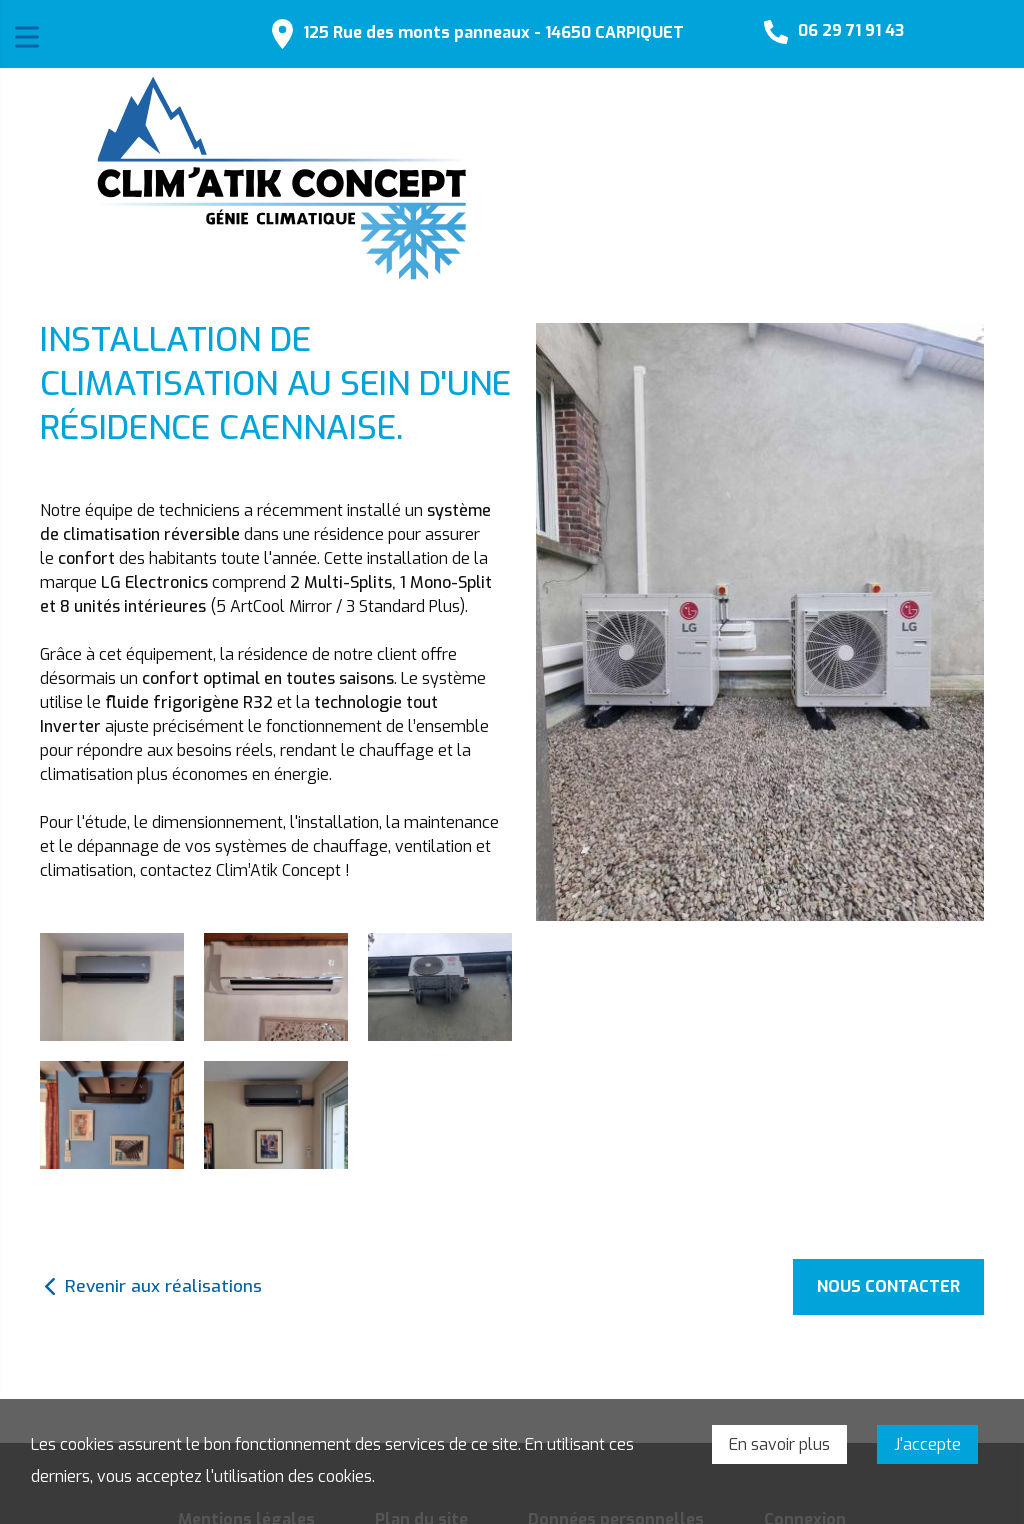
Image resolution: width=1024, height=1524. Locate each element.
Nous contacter (888, 1286)
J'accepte (927, 1444)
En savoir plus (779, 1444)
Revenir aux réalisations (163, 1286)
